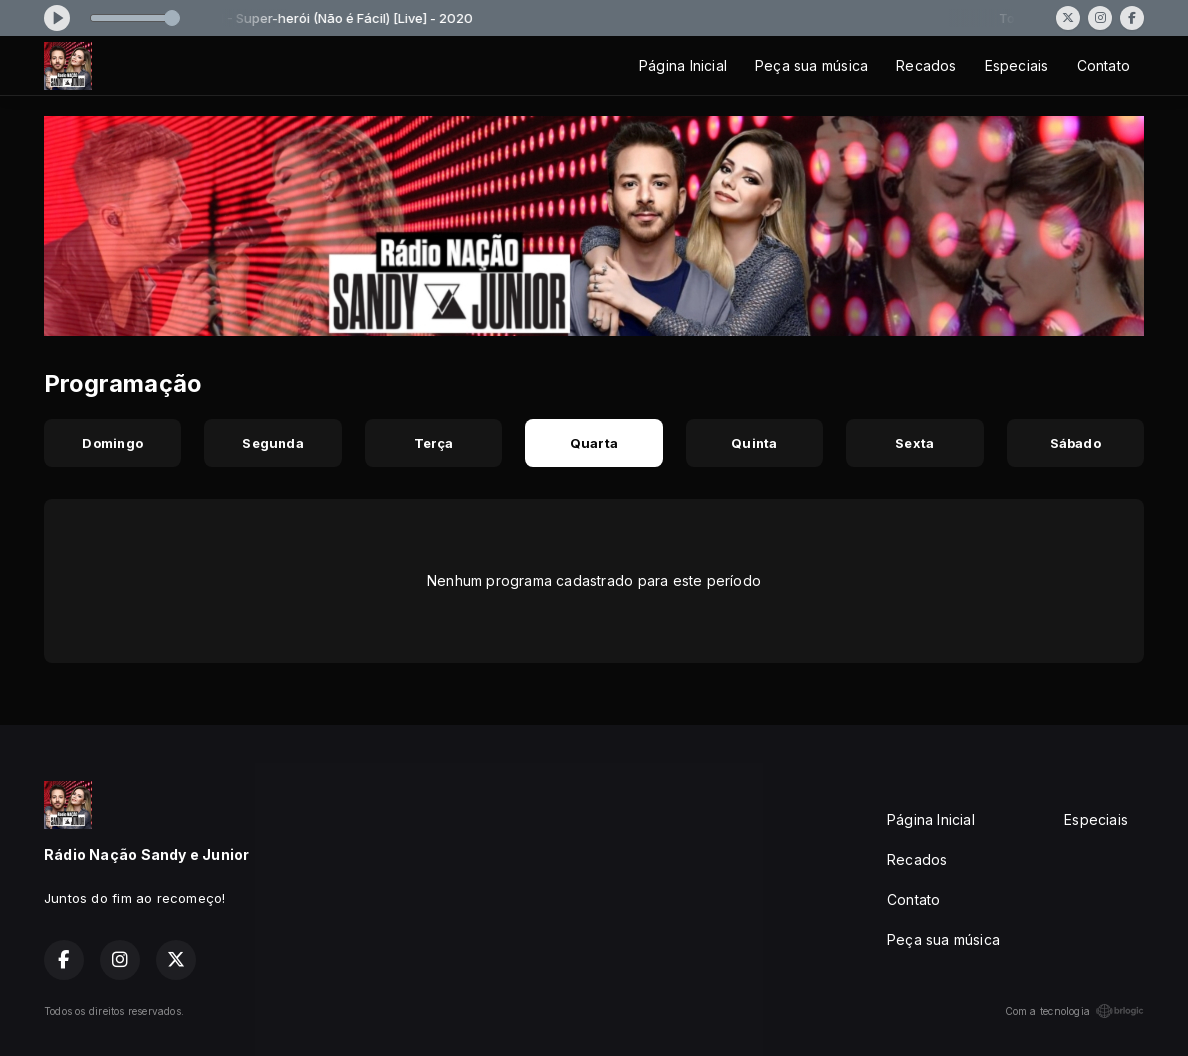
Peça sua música (811, 65)
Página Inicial (683, 65)
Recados (926, 65)
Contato (1103, 65)
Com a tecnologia (1074, 1011)
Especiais (1017, 65)
